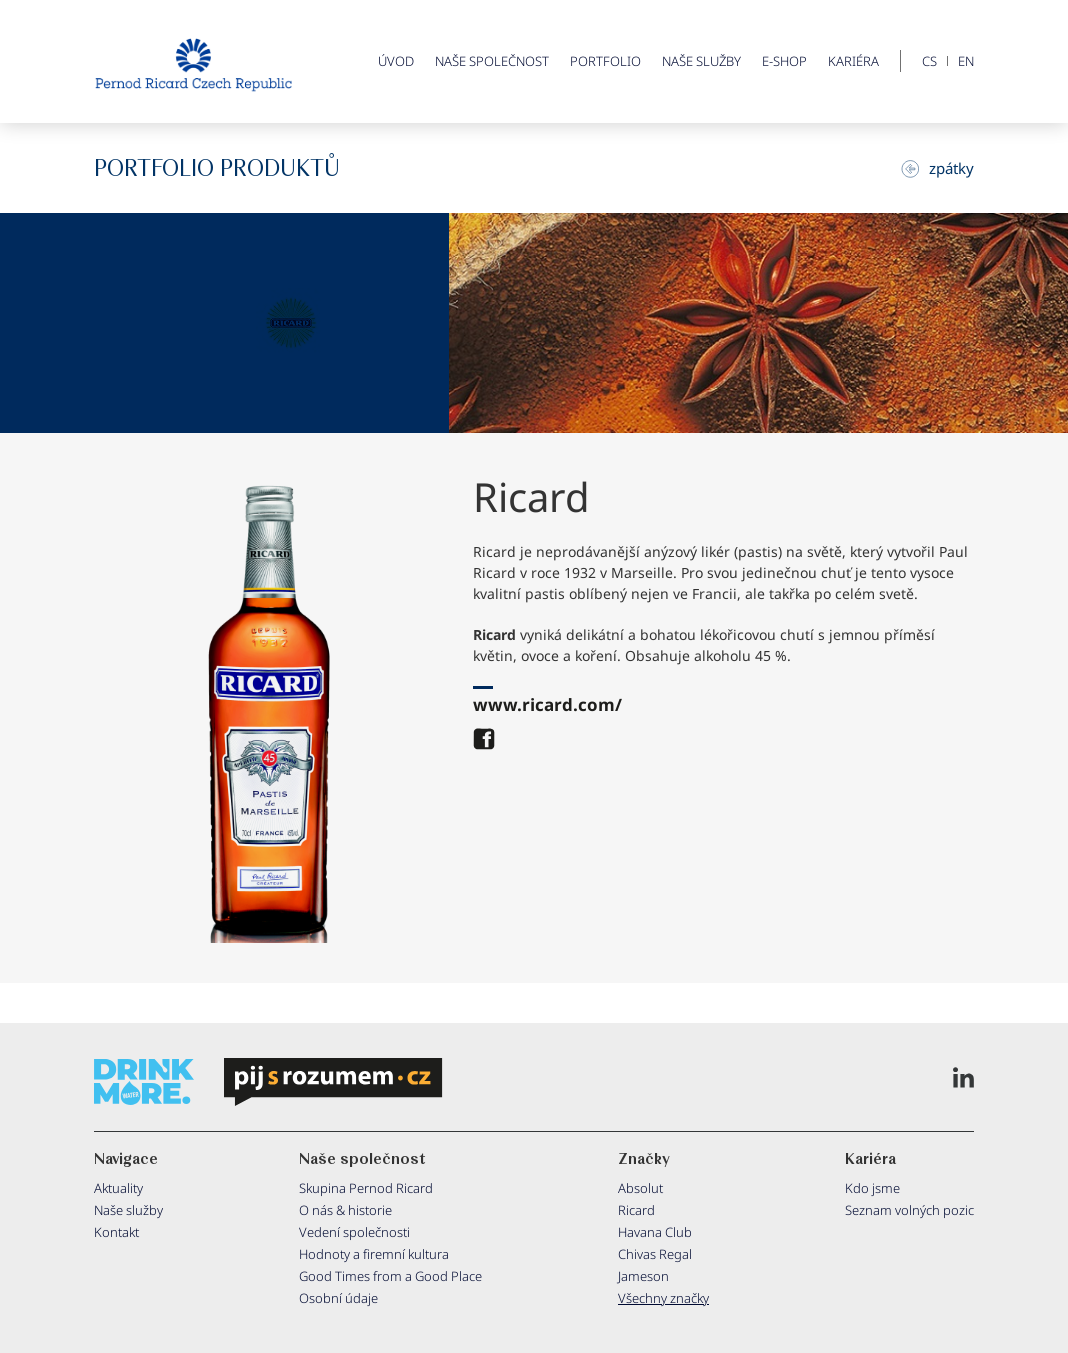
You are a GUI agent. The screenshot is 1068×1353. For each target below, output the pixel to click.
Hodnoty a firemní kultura (374, 1254)
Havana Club (655, 1232)
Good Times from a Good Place (390, 1276)
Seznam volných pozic (909, 1210)
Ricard (636, 1210)
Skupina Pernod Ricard (366, 1188)
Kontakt (116, 1232)
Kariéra (853, 61)
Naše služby (701, 61)
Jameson (643, 1276)
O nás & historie (345, 1210)
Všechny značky (663, 1298)
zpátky (937, 168)
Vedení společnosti (354, 1232)
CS (929, 61)
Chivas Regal (655, 1254)
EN (966, 61)
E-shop (784, 61)
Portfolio (605, 61)
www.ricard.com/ (547, 704)
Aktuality (118, 1188)
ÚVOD (396, 61)
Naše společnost (492, 61)
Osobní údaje (338, 1298)
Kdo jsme (872, 1188)
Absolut (640, 1188)
